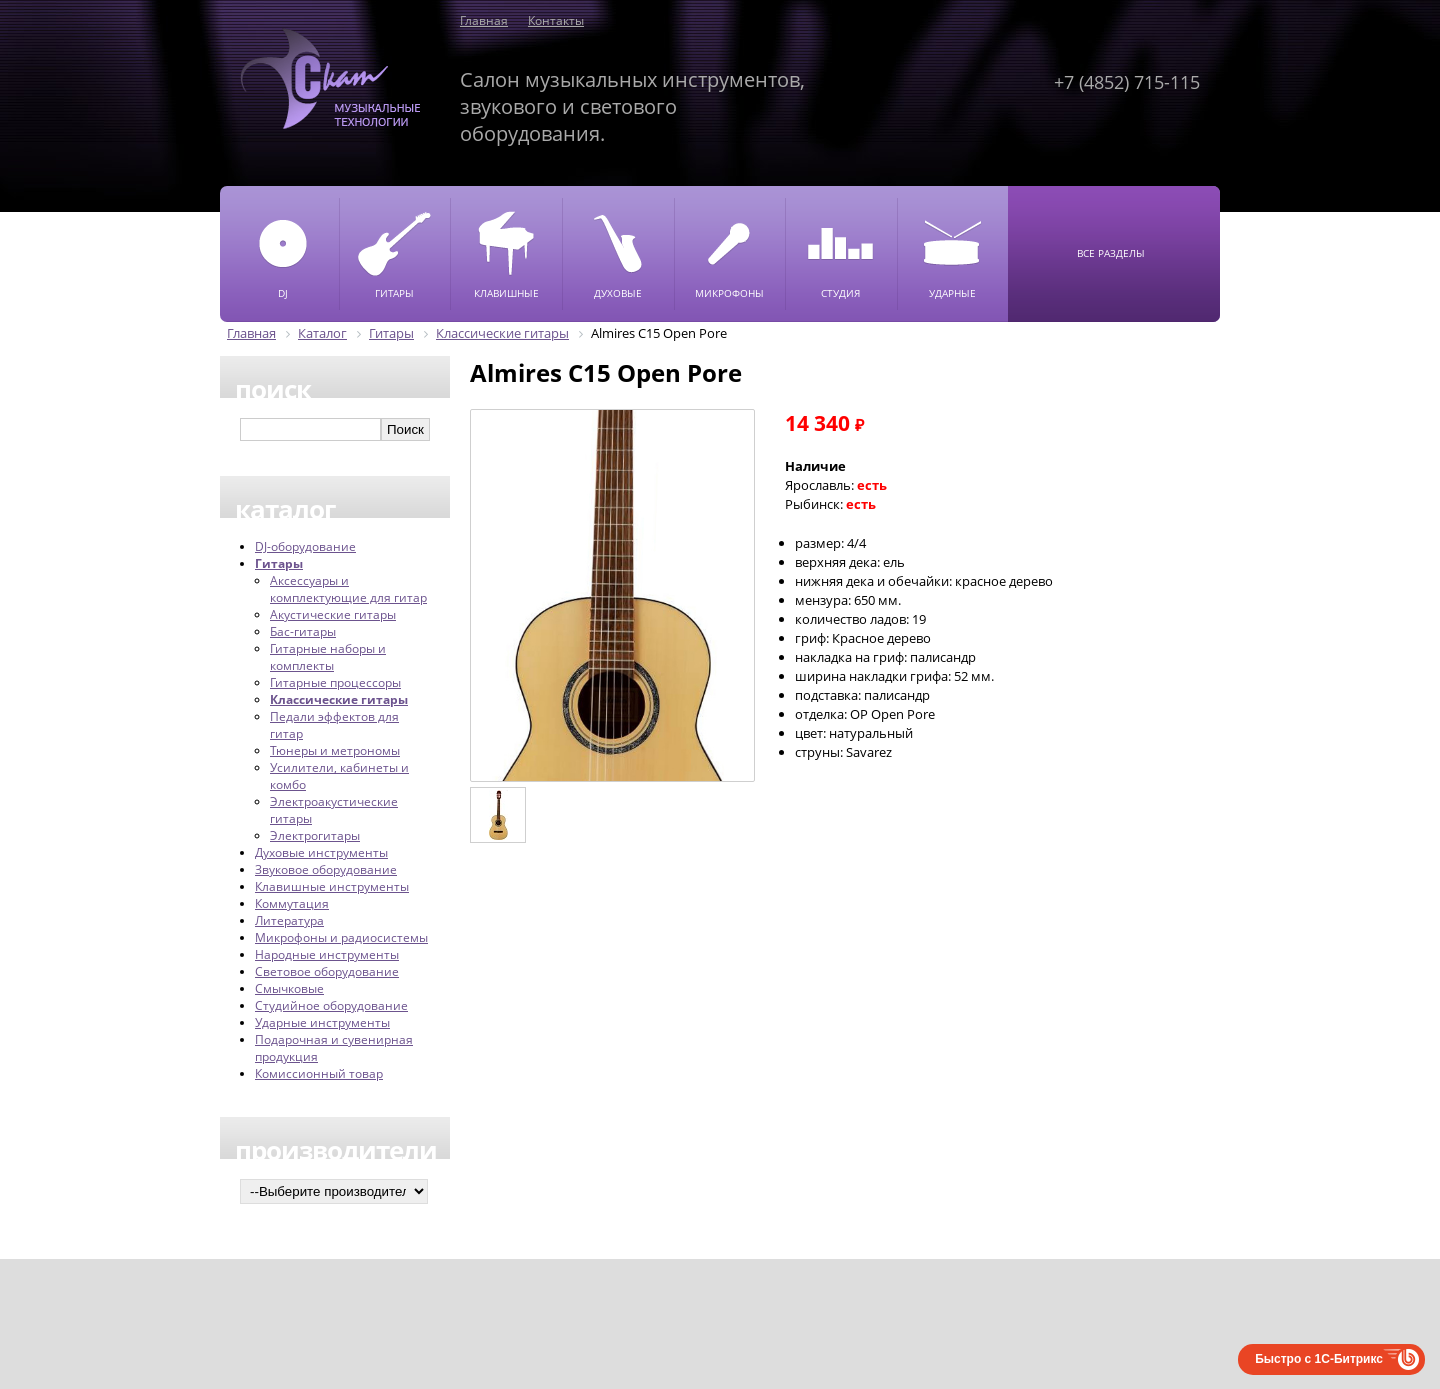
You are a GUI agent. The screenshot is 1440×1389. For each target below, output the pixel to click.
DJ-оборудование (305, 546)
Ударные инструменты (322, 1022)
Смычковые (289, 988)
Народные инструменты (327, 954)
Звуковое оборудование (326, 869)
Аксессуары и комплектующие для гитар (348, 589)
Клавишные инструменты (332, 886)
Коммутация (292, 903)
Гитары (279, 563)
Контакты (556, 20)
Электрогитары (315, 835)
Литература (289, 920)
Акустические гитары (333, 614)
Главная (484, 20)
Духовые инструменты (321, 852)
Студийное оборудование (331, 1005)
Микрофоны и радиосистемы (341, 937)
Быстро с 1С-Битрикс (1319, 1359)
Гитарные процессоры (335, 682)
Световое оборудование (327, 971)
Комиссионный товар (319, 1073)
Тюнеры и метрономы (335, 750)
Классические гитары (339, 699)
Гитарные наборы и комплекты (328, 657)
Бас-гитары (303, 631)
